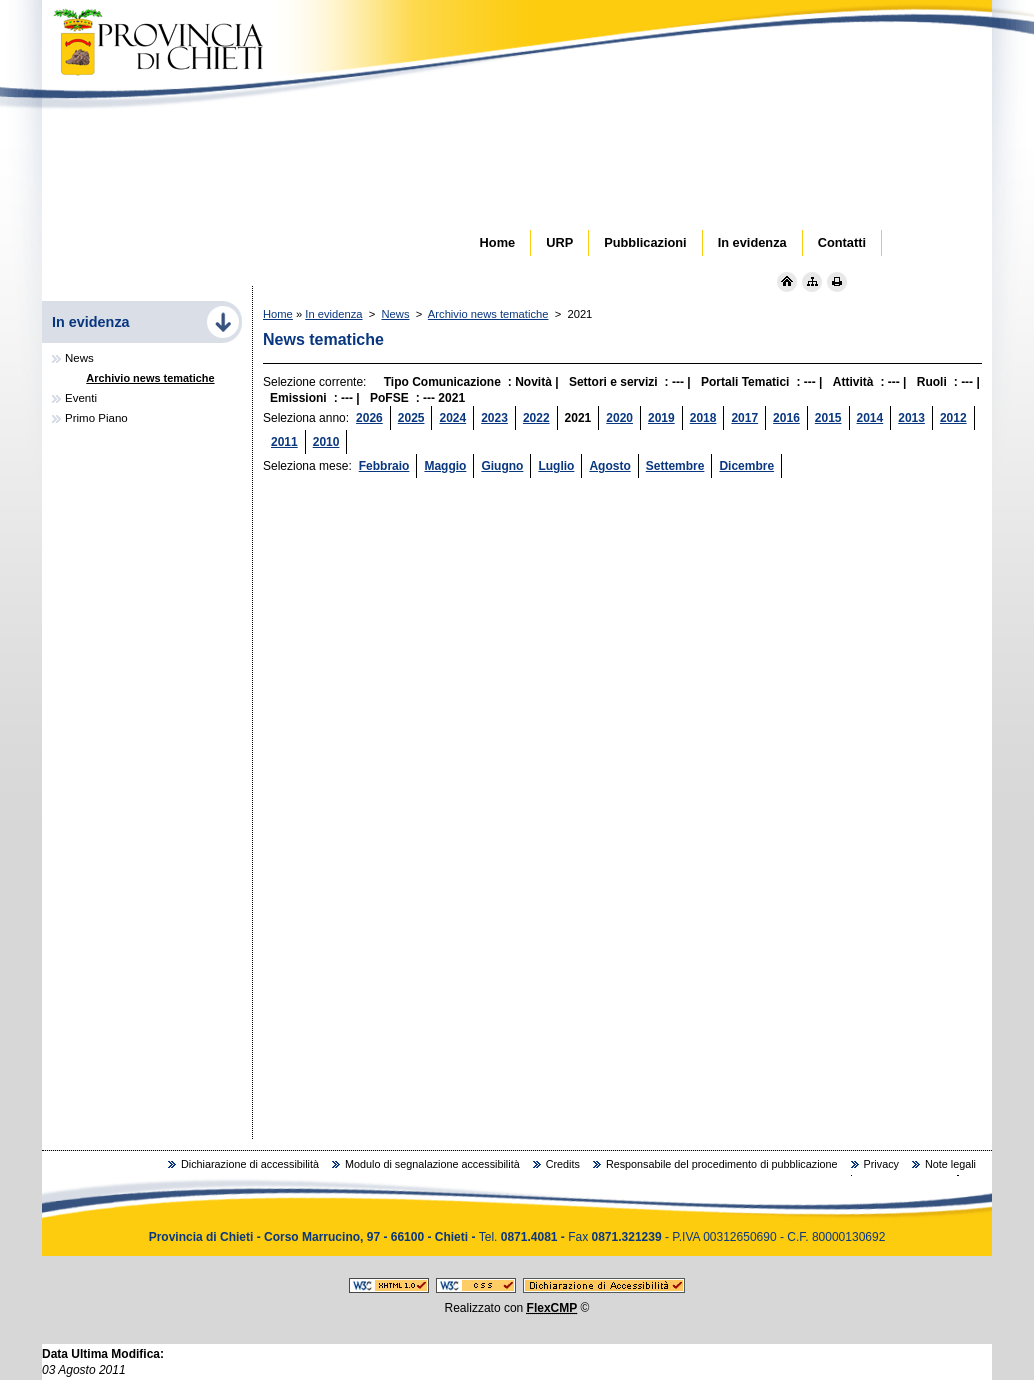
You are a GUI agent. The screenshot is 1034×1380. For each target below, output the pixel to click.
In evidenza (333, 314)
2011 (284, 442)
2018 (703, 418)
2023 (494, 418)
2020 (619, 418)
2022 (536, 418)
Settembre (675, 466)
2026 (369, 418)
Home (278, 314)
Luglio (556, 466)
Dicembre (746, 466)
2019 (661, 418)
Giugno (502, 466)
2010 (326, 442)
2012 (953, 418)
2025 (411, 418)
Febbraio (384, 466)
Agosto (609, 466)
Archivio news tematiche (488, 314)
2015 (828, 418)
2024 (452, 418)
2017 (744, 418)
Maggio (445, 466)
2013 (911, 418)
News (396, 314)
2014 (870, 418)
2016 (786, 418)
